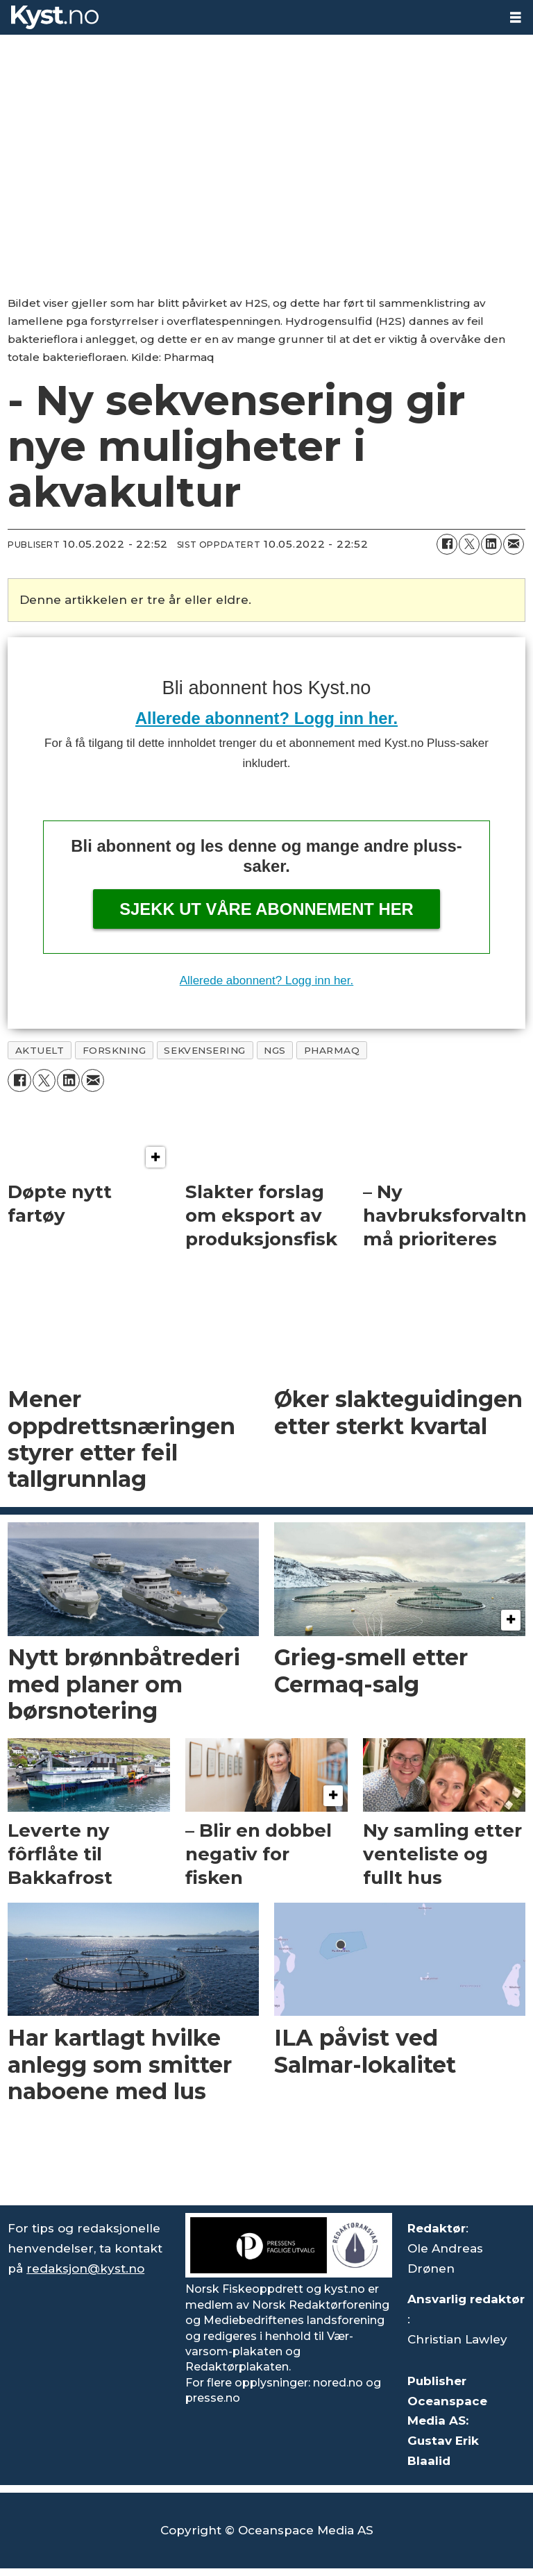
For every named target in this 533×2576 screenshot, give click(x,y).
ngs (275, 1050)
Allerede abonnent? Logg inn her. (266, 718)
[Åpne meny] (515, 17)
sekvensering (205, 1050)
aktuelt (40, 1050)
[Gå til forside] (249, 17)
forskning (114, 1050)
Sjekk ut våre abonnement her (266, 909)
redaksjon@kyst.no (85, 2268)
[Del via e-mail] (513, 544)
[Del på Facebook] (447, 544)
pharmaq (332, 1050)
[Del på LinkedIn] (491, 544)
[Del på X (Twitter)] (469, 544)
